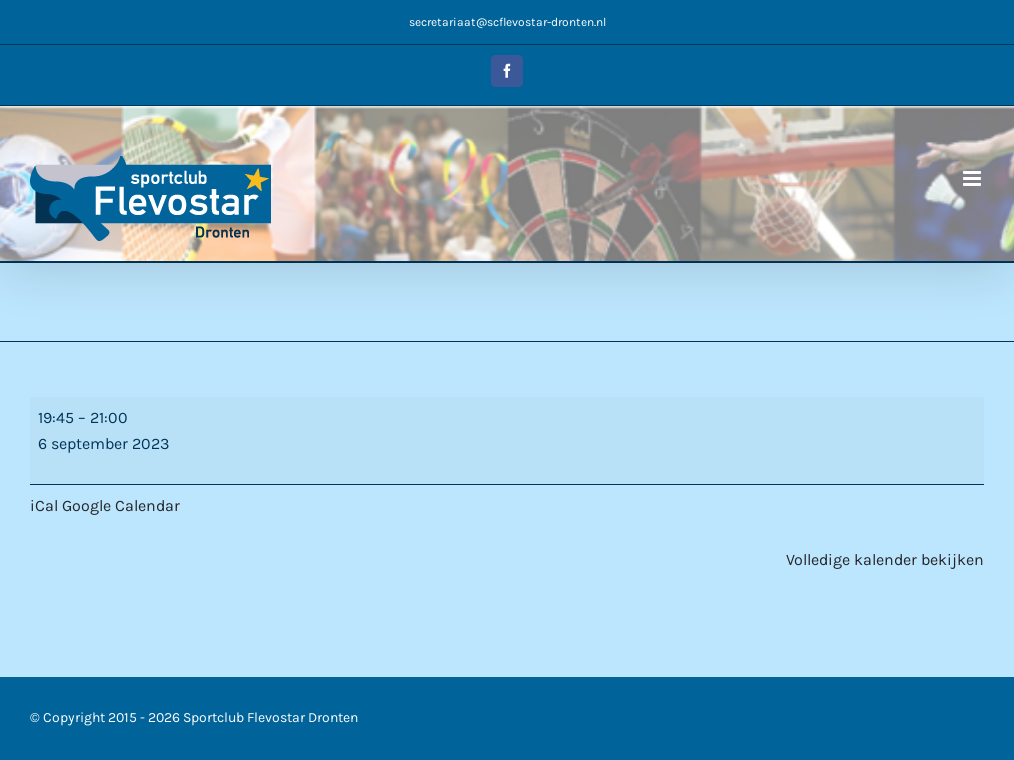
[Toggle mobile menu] (973, 178)
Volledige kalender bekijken (885, 559)
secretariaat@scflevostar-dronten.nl (507, 22)
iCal (44, 505)
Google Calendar (121, 505)
